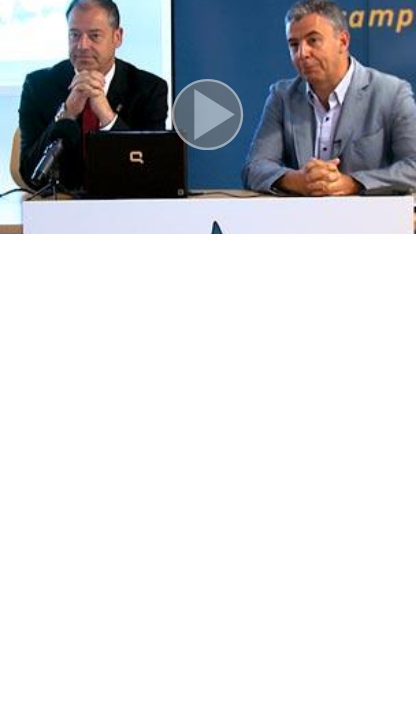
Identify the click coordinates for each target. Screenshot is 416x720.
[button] (208, 117)
